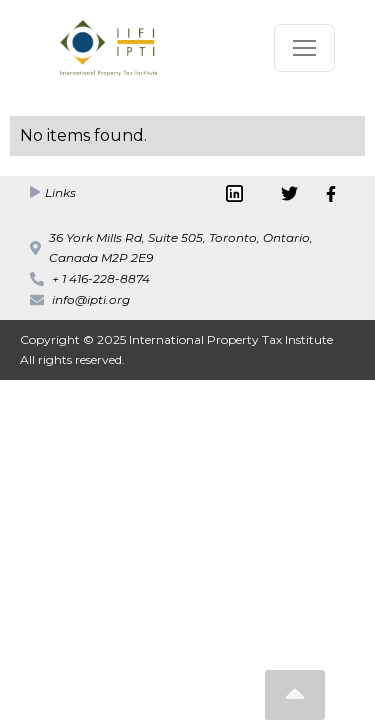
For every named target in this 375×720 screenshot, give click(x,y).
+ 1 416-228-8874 (101, 278)
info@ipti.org (91, 299)
